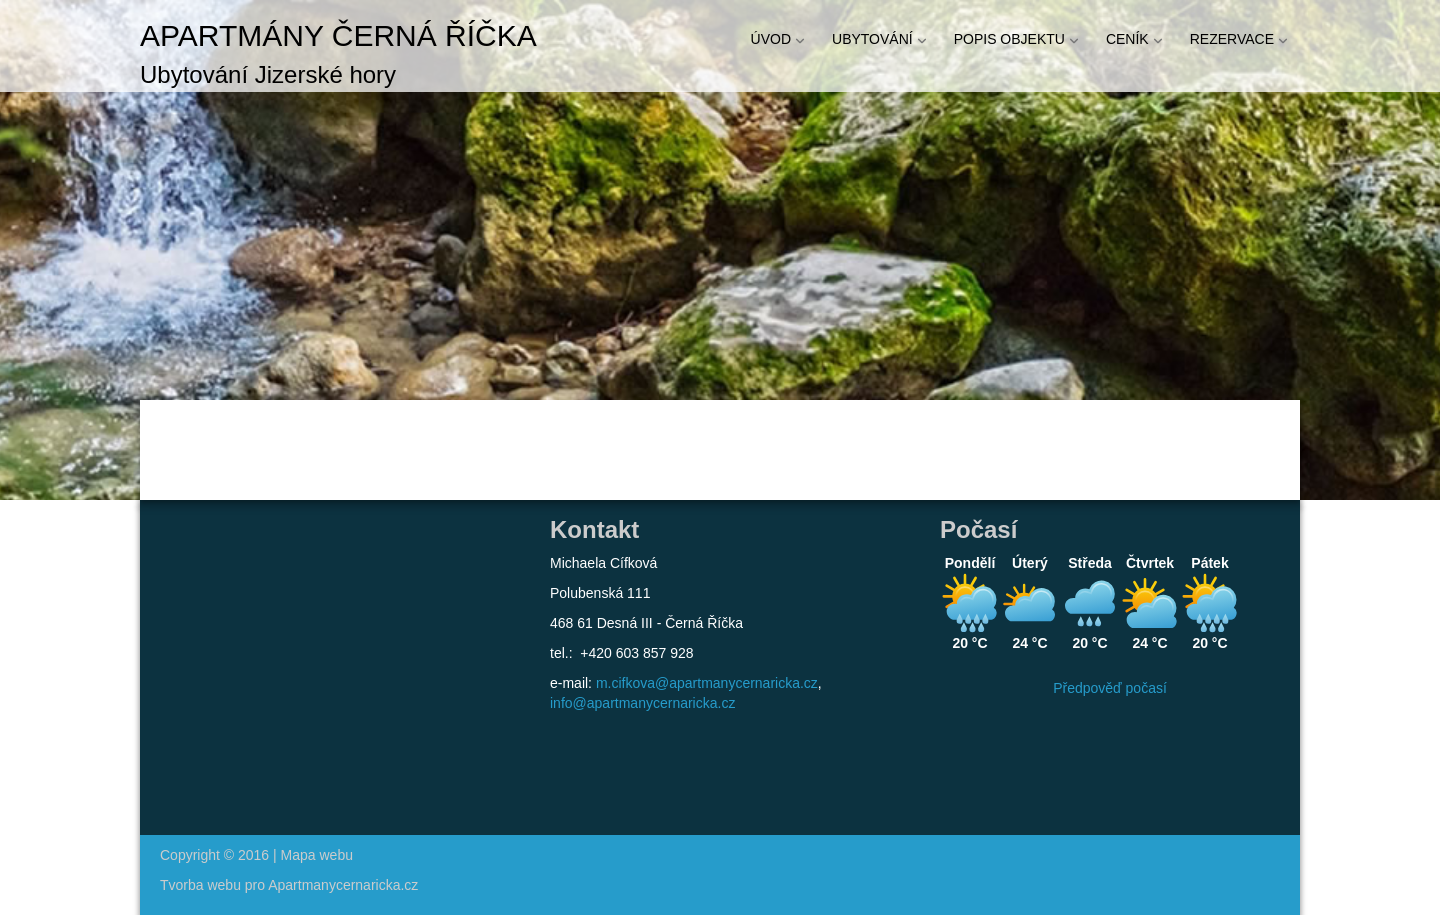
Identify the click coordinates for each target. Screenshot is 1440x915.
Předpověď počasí (1110, 688)
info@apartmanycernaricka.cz (642, 703)
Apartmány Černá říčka (338, 35)
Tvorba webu (200, 885)
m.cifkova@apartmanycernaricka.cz (707, 683)
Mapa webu (317, 855)
